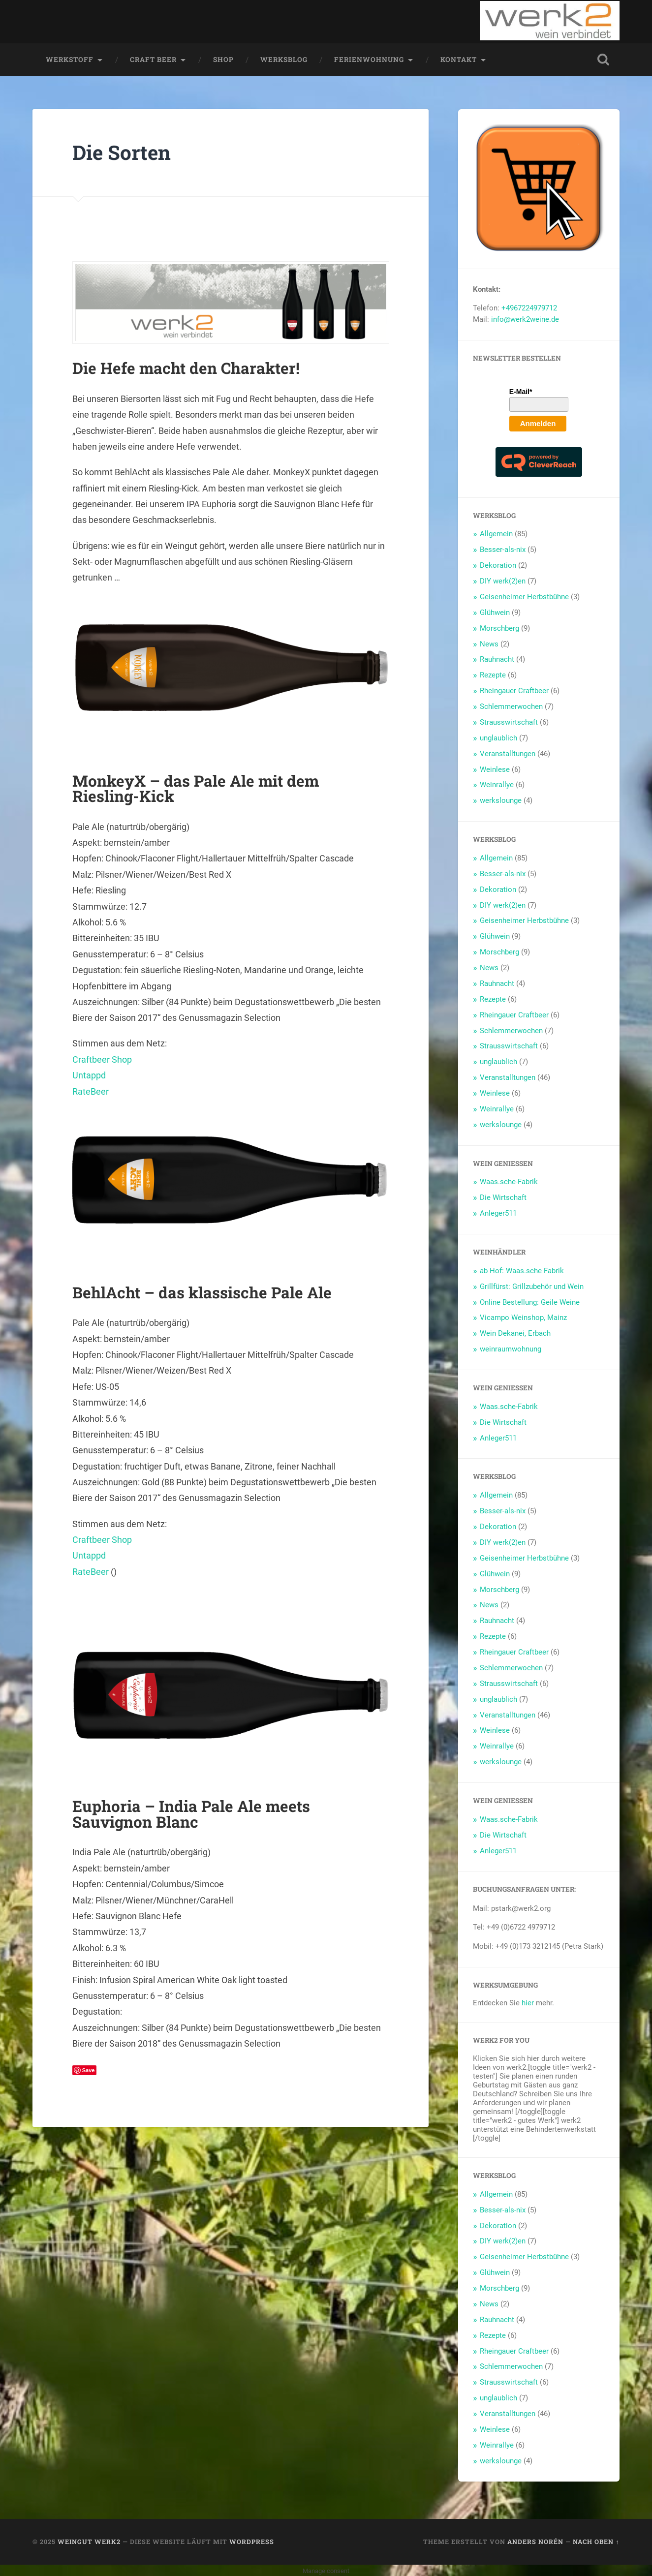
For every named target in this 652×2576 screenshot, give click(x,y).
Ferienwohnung (369, 58)
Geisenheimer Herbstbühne (524, 596)
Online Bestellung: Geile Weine (530, 1301)
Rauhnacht (497, 658)
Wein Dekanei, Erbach (515, 1332)
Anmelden (538, 422)
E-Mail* (520, 391)
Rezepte (493, 674)
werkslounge (501, 800)
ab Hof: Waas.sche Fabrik (522, 1269)
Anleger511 (498, 1212)
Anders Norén (535, 2541)
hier (528, 2002)
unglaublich (498, 737)
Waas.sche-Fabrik (509, 1181)
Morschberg (499, 627)
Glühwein (495, 611)
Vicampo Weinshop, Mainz (523, 1317)
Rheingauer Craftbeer (514, 690)
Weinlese (495, 768)
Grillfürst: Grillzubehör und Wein (532, 1285)
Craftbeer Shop (102, 1058)
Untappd (89, 1075)
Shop (223, 58)
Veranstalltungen (507, 752)
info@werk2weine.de (525, 318)
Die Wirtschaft (503, 1197)
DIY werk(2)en (503, 580)
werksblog (284, 58)
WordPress (251, 2541)
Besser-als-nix (503, 549)
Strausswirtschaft (509, 721)
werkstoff (69, 58)
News (489, 643)
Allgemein (496, 533)
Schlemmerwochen (511, 706)
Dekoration (498, 564)
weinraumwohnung (510, 1348)
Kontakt (458, 58)
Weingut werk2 (89, 2541)
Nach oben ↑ (596, 2541)
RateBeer (90, 1090)
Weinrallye (497, 784)
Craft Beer (153, 58)
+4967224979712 (529, 307)
